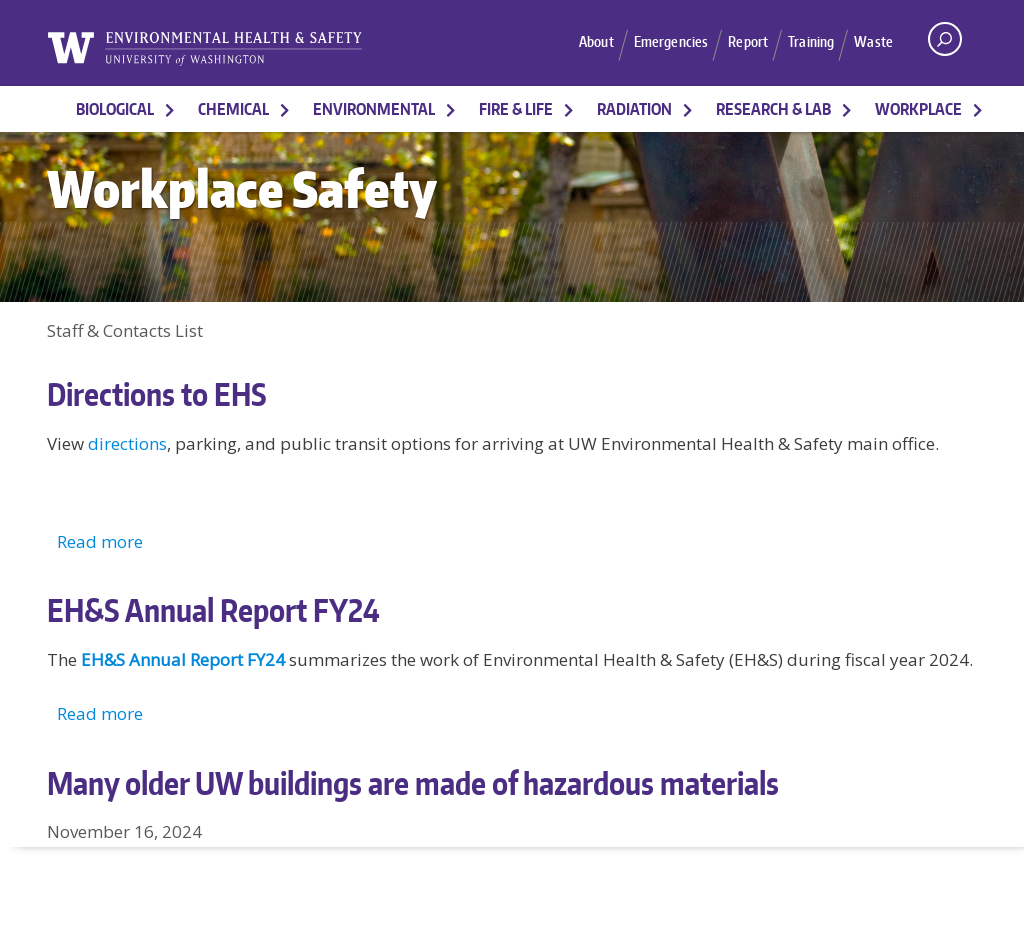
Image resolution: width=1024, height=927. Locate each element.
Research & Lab (773, 109)
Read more (100, 541)
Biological (115, 109)
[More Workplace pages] (978, 109)
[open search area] (945, 39)
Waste (873, 42)
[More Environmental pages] (451, 109)
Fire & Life (516, 109)
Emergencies (662, 42)
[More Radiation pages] (688, 109)
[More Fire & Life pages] (569, 109)
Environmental (374, 109)
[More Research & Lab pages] (847, 109)
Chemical (233, 109)
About (583, 42)
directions (127, 443)
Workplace (918, 109)
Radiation (634, 109)
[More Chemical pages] (285, 109)
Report (742, 42)
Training (809, 42)
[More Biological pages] (170, 109)
